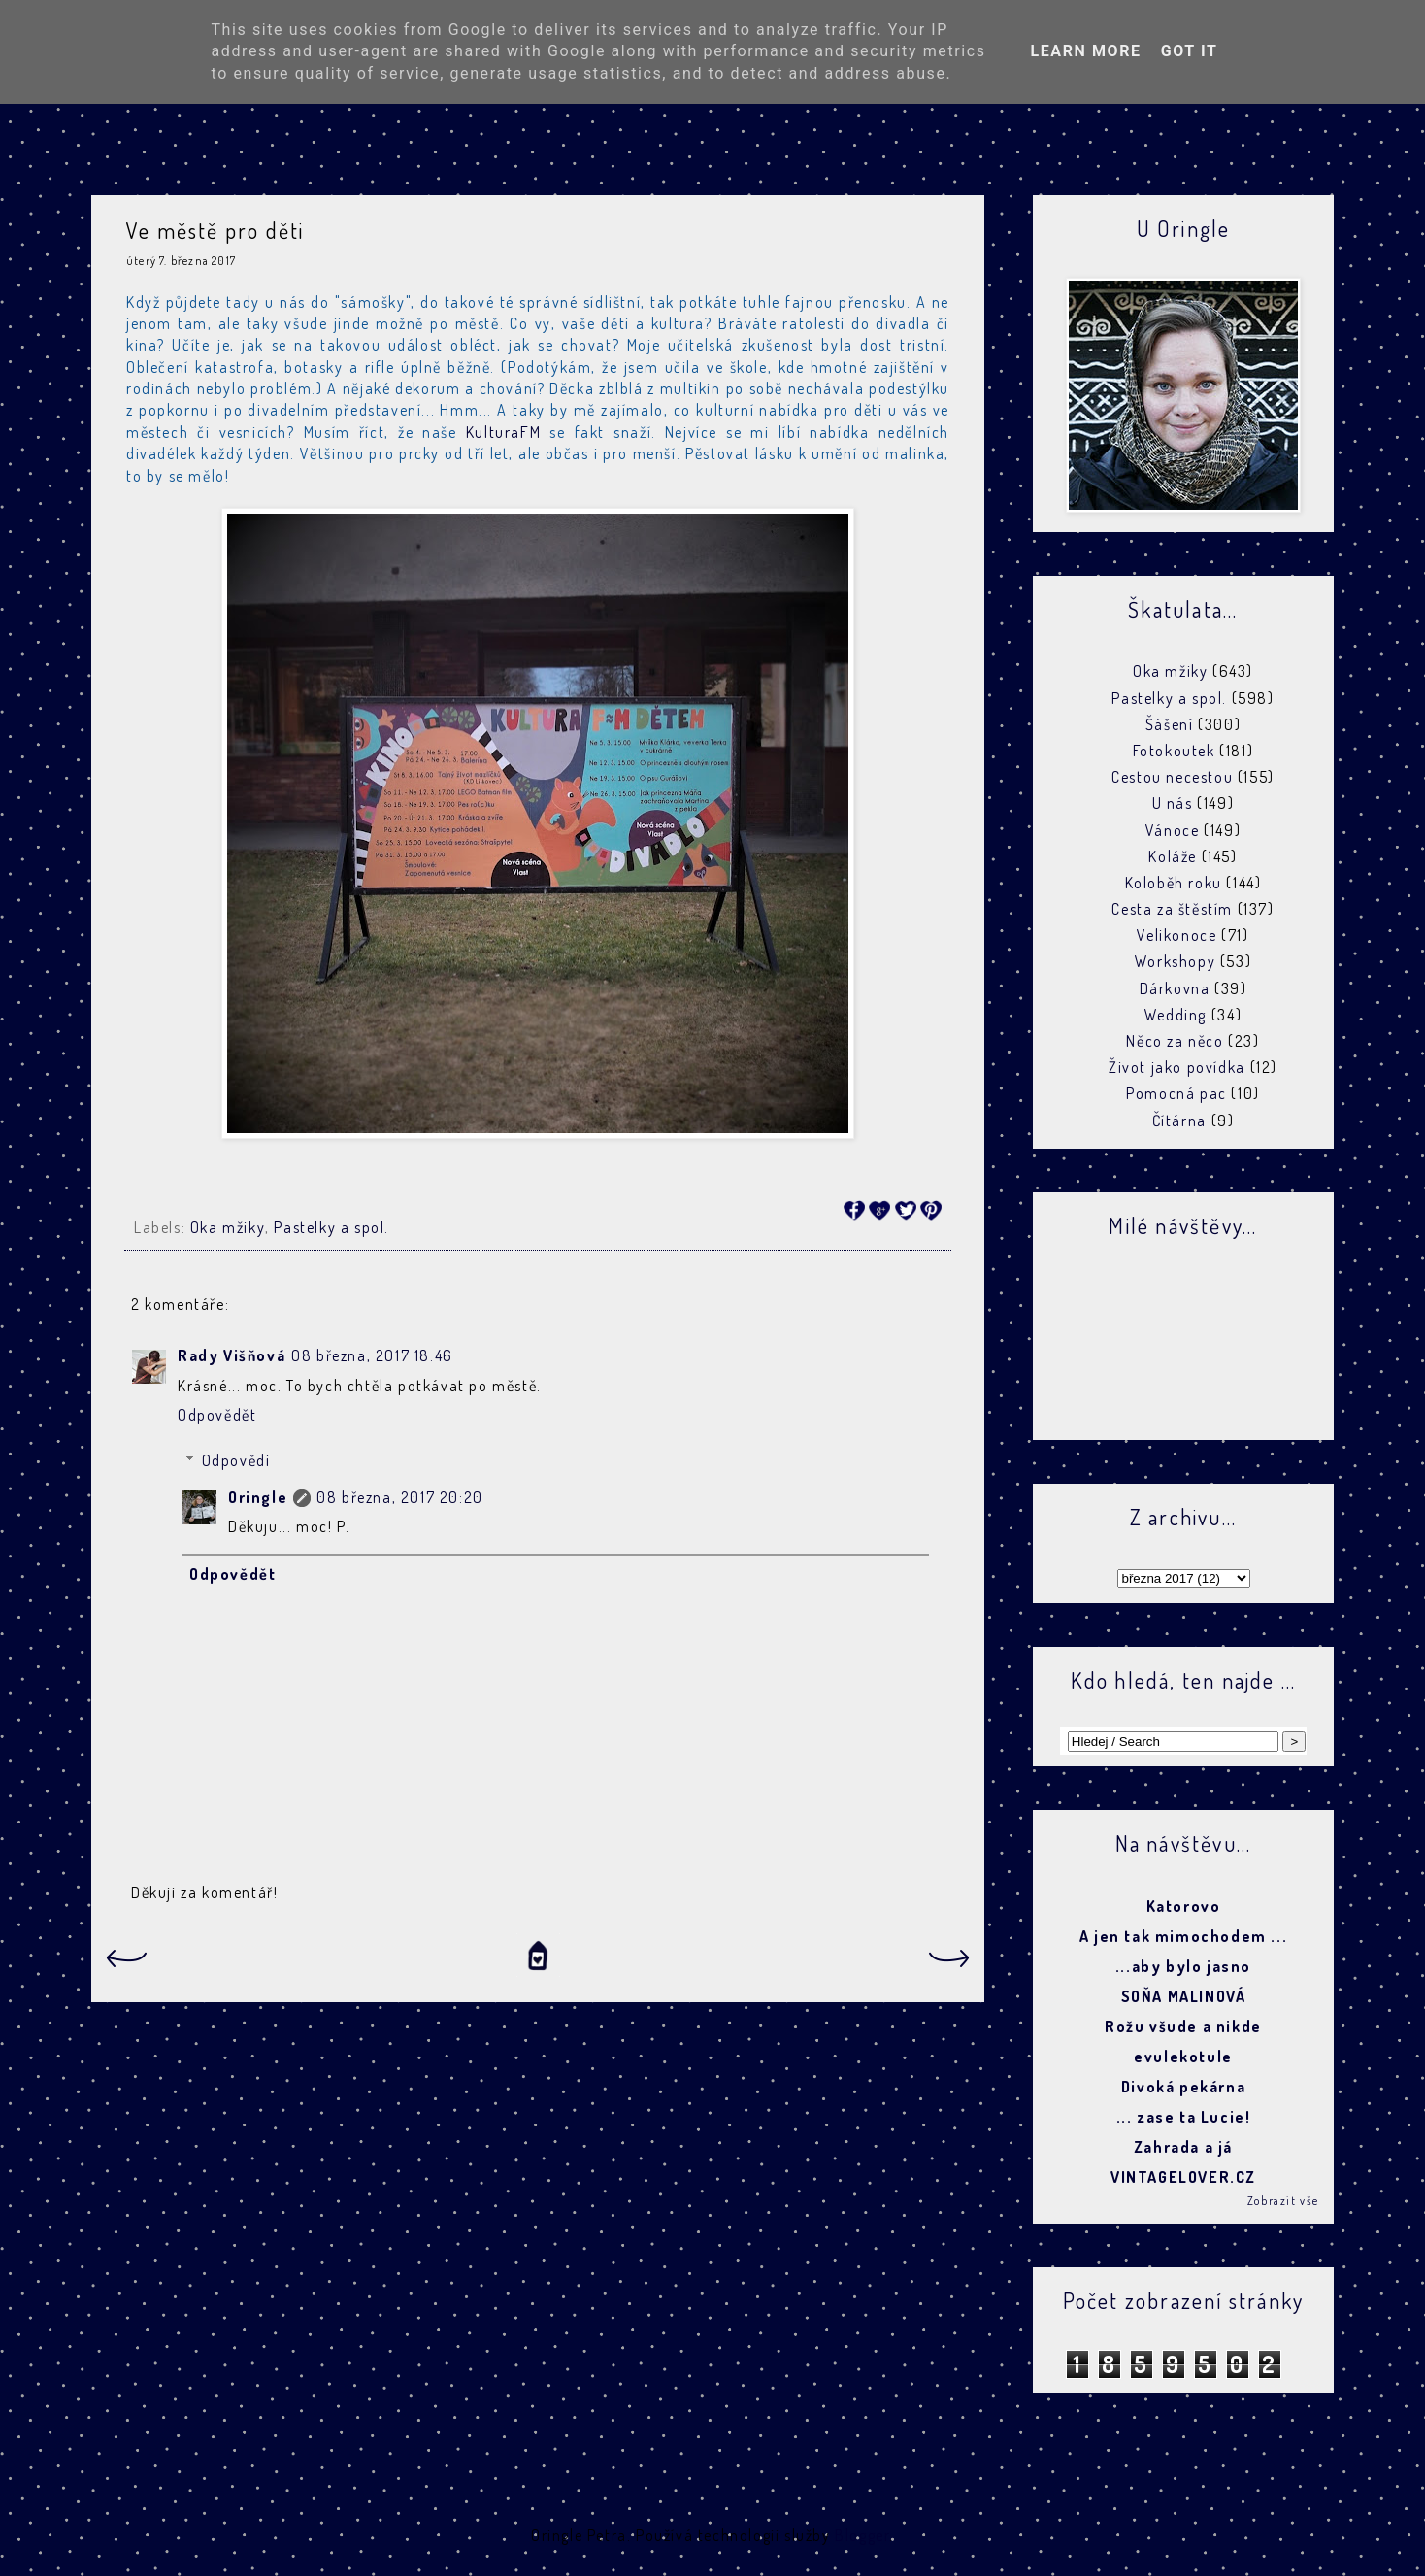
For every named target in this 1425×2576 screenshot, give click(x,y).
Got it (1189, 51)
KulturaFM (503, 432)
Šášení (1169, 724)
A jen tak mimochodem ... (1183, 1936)
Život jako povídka (1177, 1067)
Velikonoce (1176, 935)
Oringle (257, 1497)
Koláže (1172, 856)
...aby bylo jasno (1183, 1966)
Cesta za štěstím (1172, 909)
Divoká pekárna (1183, 2086)
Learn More (1085, 51)
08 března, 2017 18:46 (372, 1355)
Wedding (1175, 1014)
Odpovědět (217, 1414)
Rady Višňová (231, 1355)
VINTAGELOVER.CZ (1183, 2177)
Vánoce (1172, 830)
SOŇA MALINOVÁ (1183, 1996)
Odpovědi (236, 1460)
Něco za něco (1174, 1041)
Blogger (862, 2535)
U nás (1172, 803)
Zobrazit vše (1283, 2200)
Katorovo (1183, 1906)
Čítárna (1179, 1120)
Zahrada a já (1183, 2147)
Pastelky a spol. (331, 1227)
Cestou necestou (1172, 776)
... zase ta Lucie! (1183, 2116)
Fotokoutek (1174, 750)
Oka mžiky (227, 1227)
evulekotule (1183, 2056)
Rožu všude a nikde (1183, 2026)
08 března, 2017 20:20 (399, 1497)
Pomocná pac (1176, 1093)
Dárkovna (1175, 988)
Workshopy (1175, 961)
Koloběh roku (1173, 882)
